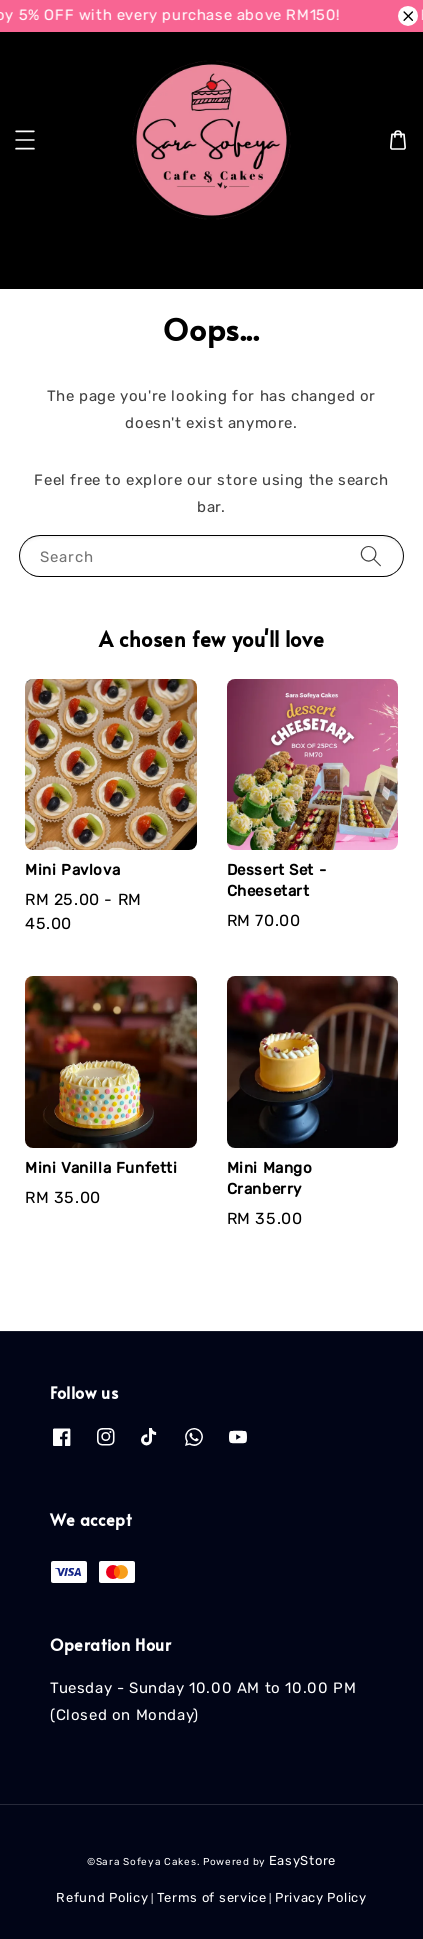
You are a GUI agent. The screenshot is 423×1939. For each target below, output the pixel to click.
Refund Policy (102, 1897)
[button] (25, 140)
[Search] (376, 257)
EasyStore (302, 1860)
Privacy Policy (321, 1897)
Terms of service (212, 1897)
